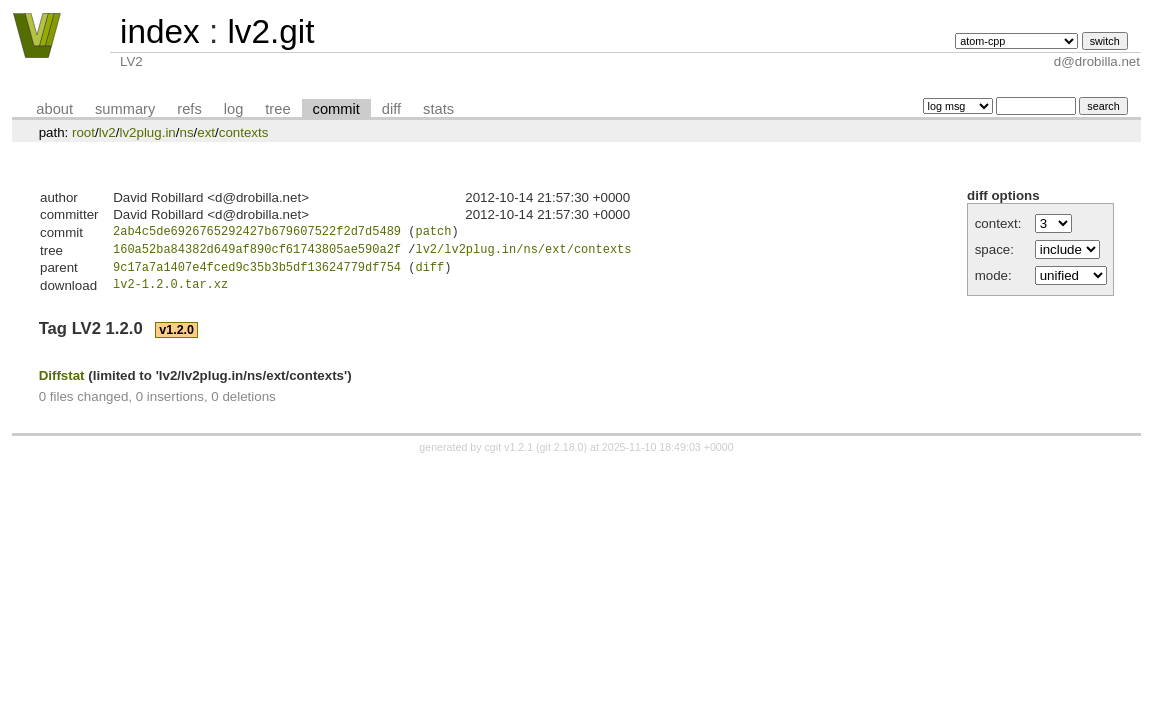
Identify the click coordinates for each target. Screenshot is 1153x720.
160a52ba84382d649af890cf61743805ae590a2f (257, 252)
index (160, 31)
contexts (244, 132)
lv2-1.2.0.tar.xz (170, 291)
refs (189, 109)
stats (438, 109)
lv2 (107, 132)
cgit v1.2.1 (509, 454)
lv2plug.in (147, 132)
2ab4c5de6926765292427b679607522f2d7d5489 (257, 233)
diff (391, 109)
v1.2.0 (176, 337)
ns (186, 132)
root (83, 132)
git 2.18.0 (562, 454)
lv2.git (270, 31)
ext (206, 132)
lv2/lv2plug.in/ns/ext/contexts (523, 252)
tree (277, 109)
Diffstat (62, 381)
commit (336, 109)
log (234, 109)
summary (125, 109)
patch (433, 233)
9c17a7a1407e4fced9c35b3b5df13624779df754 (257, 272)
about (54, 109)
